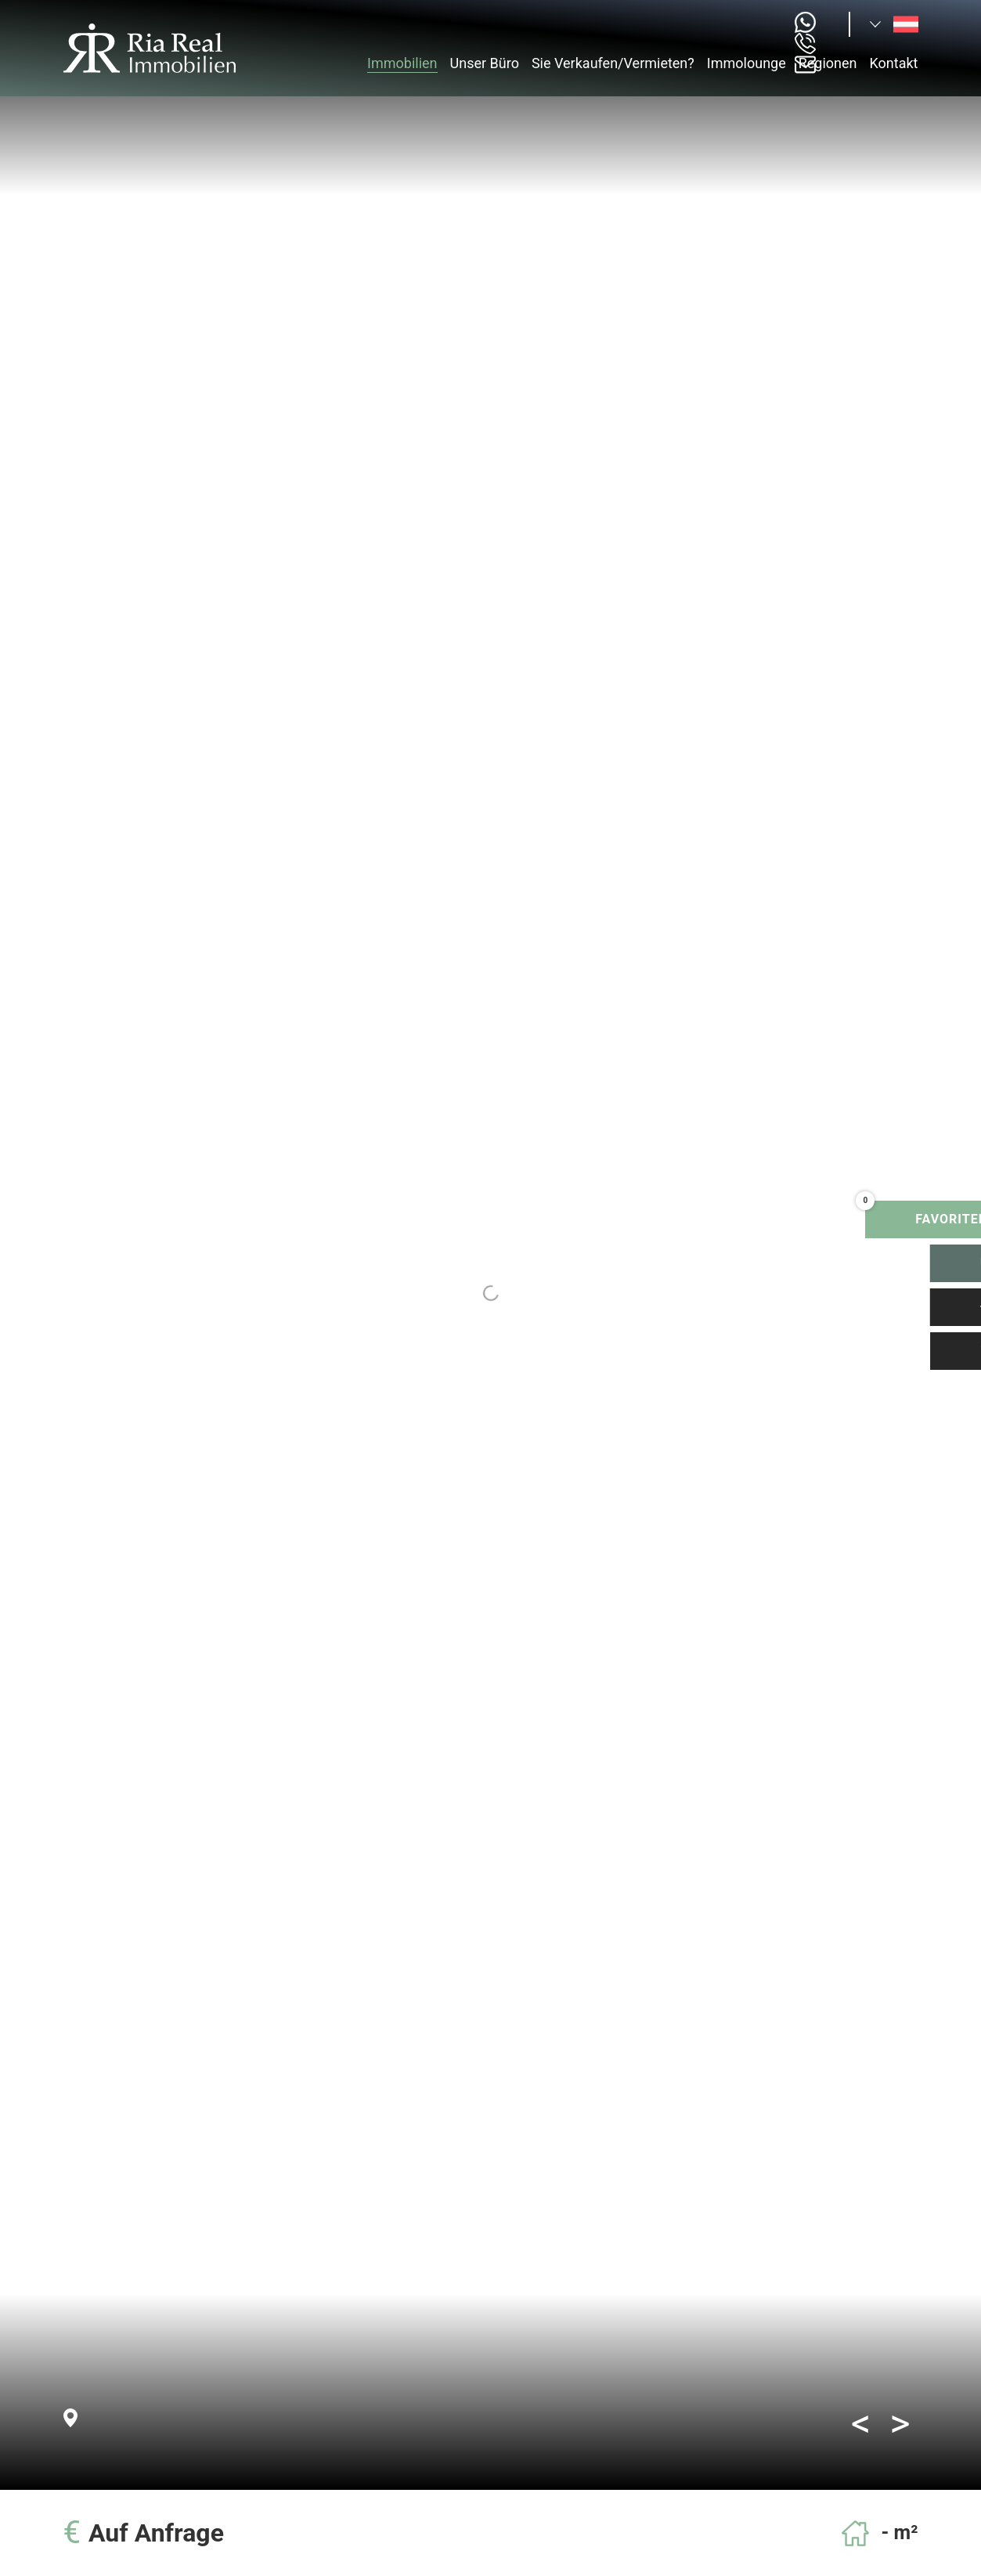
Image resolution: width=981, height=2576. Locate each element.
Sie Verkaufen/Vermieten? (613, 63)
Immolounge (746, 63)
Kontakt (894, 63)
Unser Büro (484, 63)
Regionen (828, 63)
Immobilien (402, 63)
